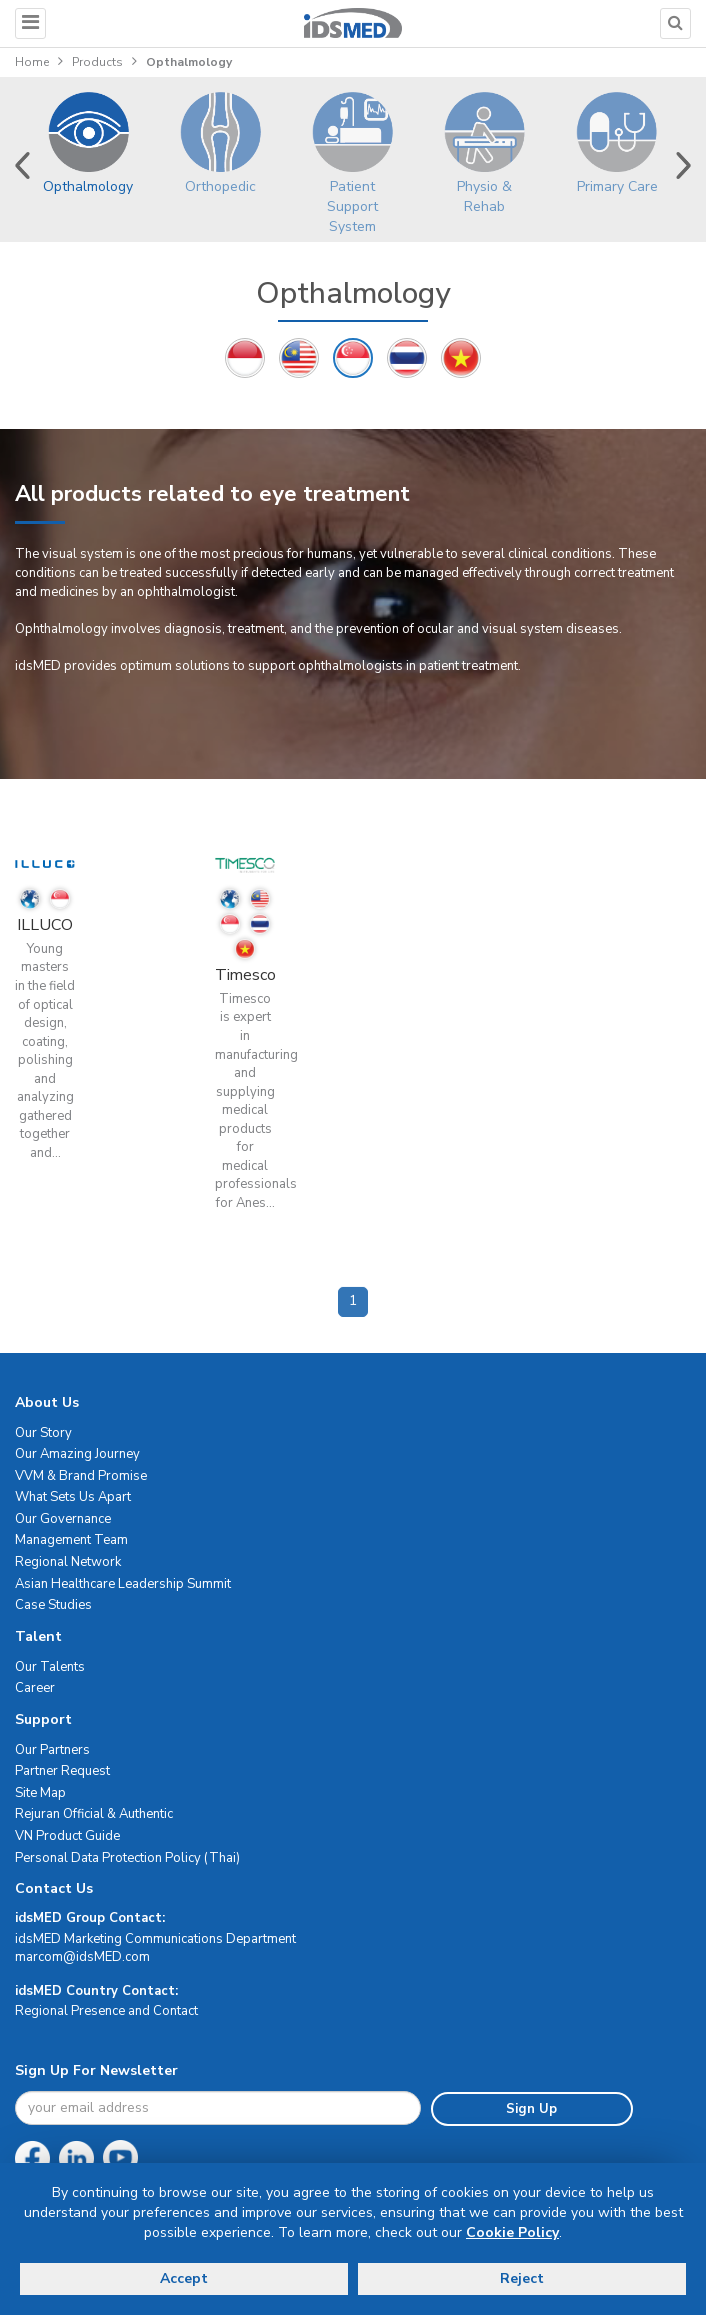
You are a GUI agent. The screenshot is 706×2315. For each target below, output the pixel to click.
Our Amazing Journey (77, 1454)
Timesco (245, 975)
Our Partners (52, 1750)
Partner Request (62, 1771)
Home (32, 62)
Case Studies (53, 1605)
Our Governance (63, 1519)
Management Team (71, 1540)
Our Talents (50, 1667)
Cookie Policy (512, 2232)
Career (35, 1688)
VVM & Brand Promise (81, 1476)
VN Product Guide (67, 1836)
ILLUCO (45, 925)
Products (97, 62)
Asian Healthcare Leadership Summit (123, 1584)
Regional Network (68, 1562)
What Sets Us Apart (73, 1497)
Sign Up (531, 2109)
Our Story (43, 1433)
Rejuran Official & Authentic (94, 1814)
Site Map (40, 1793)
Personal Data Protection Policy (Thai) (127, 1858)
